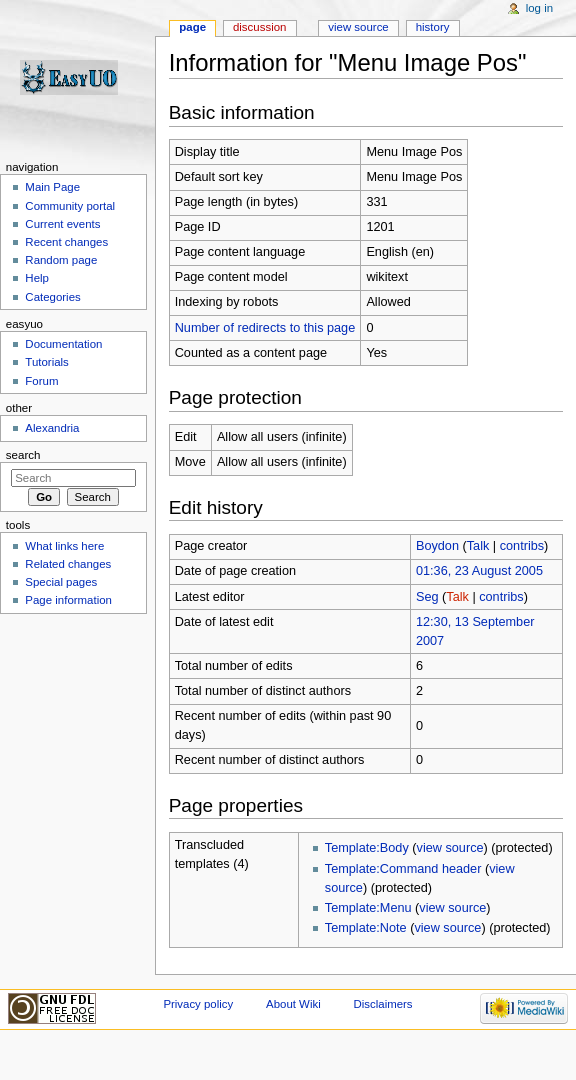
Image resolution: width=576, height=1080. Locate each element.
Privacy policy (198, 1004)
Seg (427, 597)
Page (192, 27)
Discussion (259, 27)
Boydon (437, 546)
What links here (64, 546)
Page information (68, 600)
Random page (61, 260)
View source (358, 27)
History (433, 27)
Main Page (52, 187)
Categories (52, 297)
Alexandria (52, 428)
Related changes (68, 564)
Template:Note (366, 928)
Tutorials (47, 362)
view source (450, 848)
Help (37, 278)
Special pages (61, 582)
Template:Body (367, 848)
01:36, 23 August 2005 (479, 571)
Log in (539, 8)
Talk (478, 546)
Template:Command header (403, 869)
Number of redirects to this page (265, 328)
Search (23, 455)
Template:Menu (368, 908)
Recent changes (66, 242)
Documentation (63, 344)
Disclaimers (383, 1004)
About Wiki (293, 1004)
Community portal (70, 206)
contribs (522, 546)
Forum (41, 381)
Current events (62, 224)
